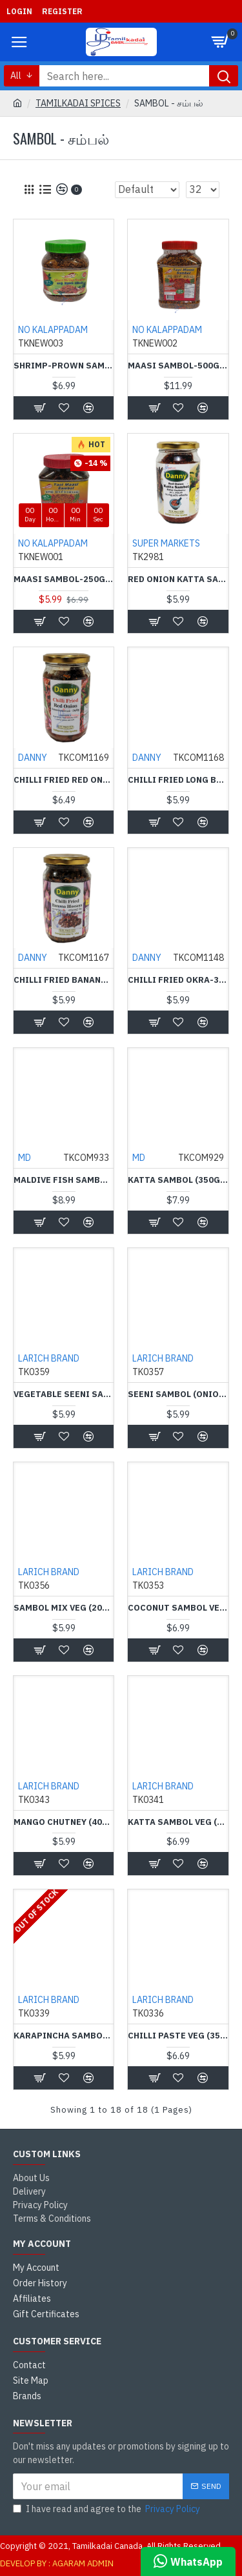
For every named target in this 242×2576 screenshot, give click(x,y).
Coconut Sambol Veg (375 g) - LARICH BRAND (178, 1608)
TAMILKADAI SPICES (78, 103)
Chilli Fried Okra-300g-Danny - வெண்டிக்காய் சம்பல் (178, 980)
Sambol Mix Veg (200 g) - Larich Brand (64, 1608)
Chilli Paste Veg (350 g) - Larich (178, 2036)
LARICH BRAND (48, 1358)
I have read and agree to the (107, 2509)
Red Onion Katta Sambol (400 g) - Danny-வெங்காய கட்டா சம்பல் (178, 579)
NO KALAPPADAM (53, 330)
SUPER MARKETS (166, 543)
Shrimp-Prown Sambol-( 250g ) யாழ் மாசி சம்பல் (64, 366)
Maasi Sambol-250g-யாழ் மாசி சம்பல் (64, 579)
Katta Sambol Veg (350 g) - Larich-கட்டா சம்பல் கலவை (178, 1822)
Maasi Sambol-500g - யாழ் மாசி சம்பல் (178, 366)
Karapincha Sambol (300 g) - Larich (64, 2036)
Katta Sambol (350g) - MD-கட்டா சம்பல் (178, 1180)
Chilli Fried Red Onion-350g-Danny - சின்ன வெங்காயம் (64, 780)
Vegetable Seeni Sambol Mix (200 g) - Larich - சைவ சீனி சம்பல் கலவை (64, 1394)
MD (24, 1157)
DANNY (32, 757)
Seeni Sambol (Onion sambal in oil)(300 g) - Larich (178, 1394)
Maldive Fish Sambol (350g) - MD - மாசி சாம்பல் (64, 1180)
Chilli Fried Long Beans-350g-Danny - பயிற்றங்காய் (178, 780)
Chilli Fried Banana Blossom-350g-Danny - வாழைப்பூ (64, 980)
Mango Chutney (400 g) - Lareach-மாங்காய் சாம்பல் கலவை (64, 1822)
